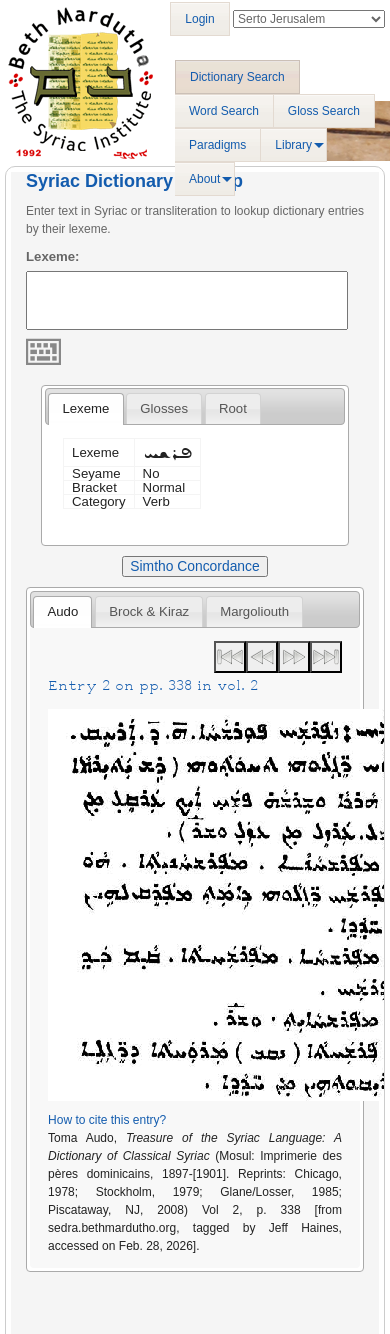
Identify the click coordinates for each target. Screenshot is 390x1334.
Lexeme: (53, 256)
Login (199, 19)
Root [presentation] (233, 408)
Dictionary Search (237, 77)
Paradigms (217, 145)
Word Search (224, 111)
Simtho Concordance (194, 566)
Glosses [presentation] (164, 408)
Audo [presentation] (62, 611)
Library (293, 145)
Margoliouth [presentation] (254, 611)
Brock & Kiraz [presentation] (149, 611)
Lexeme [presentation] (85, 408)
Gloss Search (324, 111)
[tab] (85, 409)
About (204, 179)
